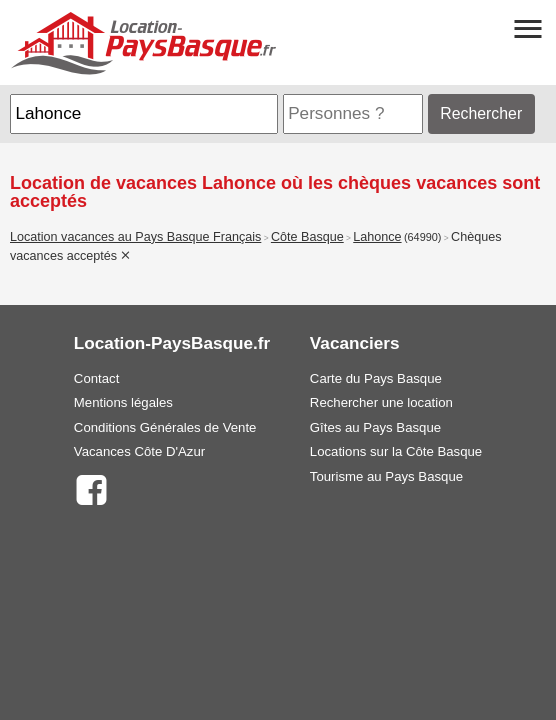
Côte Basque (307, 237)
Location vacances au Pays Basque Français (135, 237)
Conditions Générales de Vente (165, 427)
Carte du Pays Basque (376, 378)
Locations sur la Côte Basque (396, 451)
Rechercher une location (381, 402)
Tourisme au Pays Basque (386, 476)
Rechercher (481, 113)
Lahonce (377, 237)
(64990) (423, 237)
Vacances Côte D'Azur (139, 451)
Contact (96, 378)
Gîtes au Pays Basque (375, 427)
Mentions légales (123, 402)
